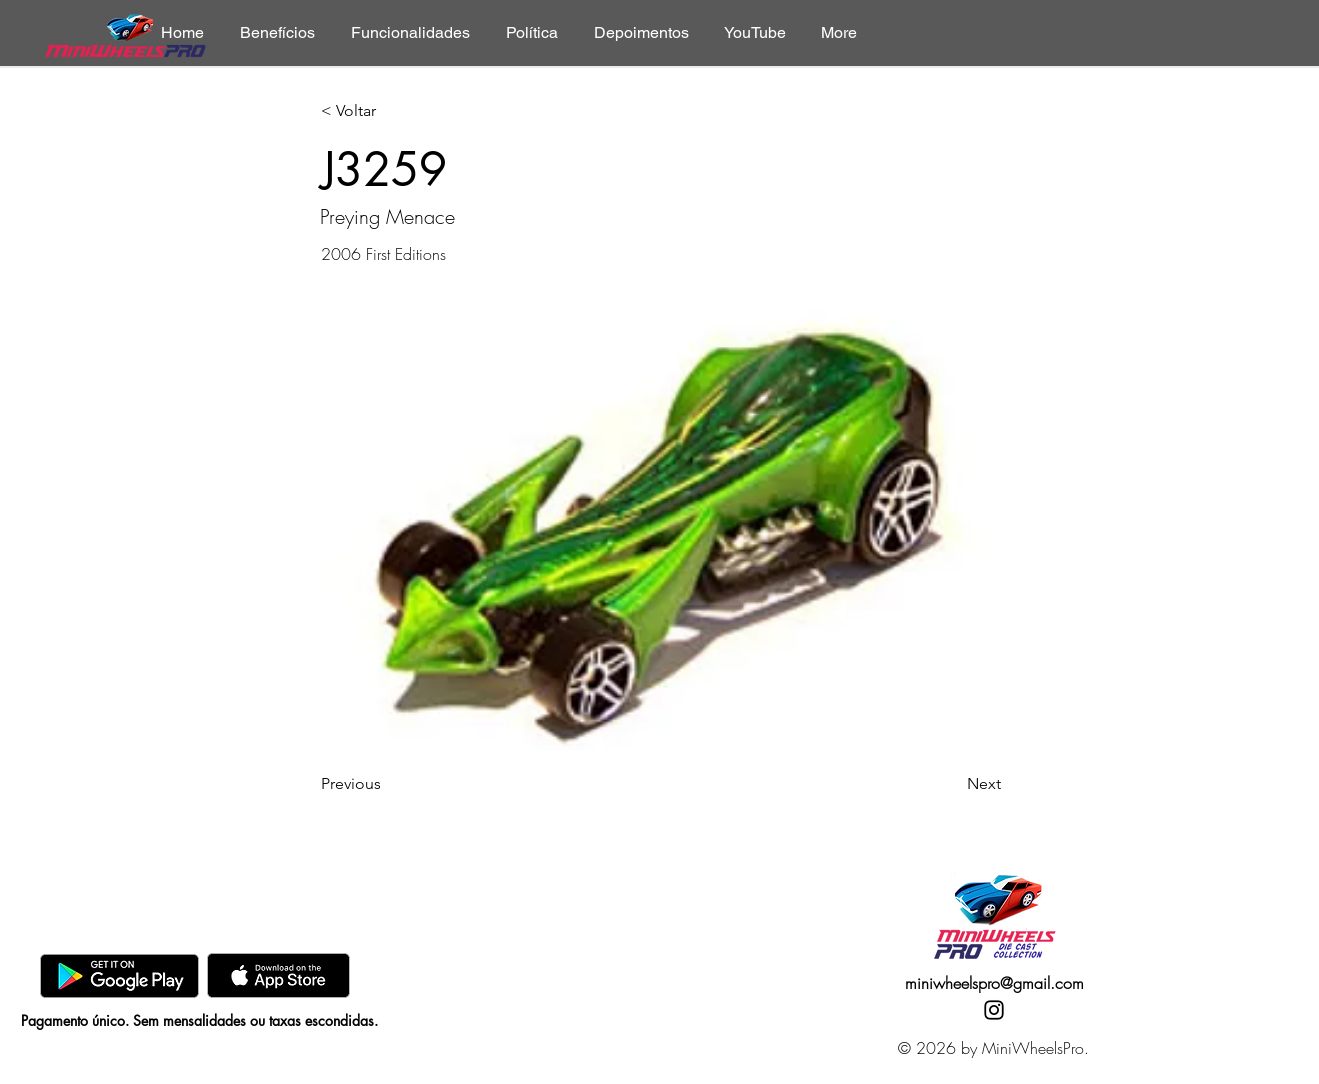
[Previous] (387, 784)
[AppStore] (278, 975)
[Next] (951, 784)
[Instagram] (994, 1010)
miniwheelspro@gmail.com (994, 983)
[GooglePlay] (119, 975)
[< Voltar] (387, 111)
